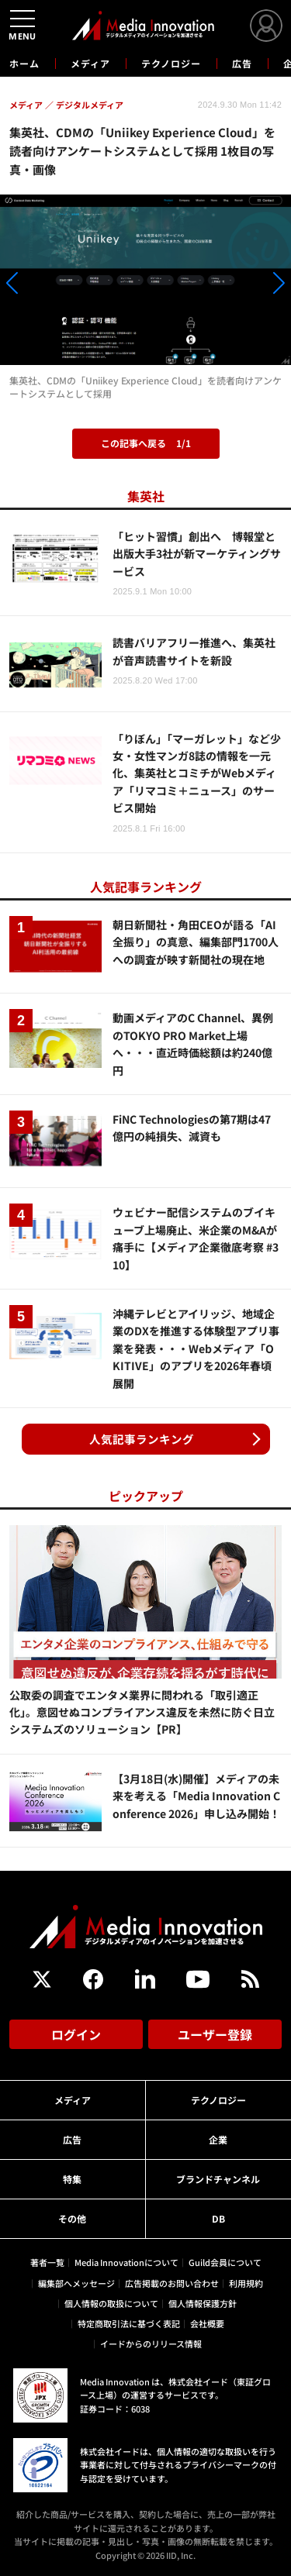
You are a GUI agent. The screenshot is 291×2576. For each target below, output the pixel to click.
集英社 (146, 496)
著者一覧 (47, 2262)
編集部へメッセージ (76, 2283)
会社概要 (207, 2323)
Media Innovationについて (126, 2262)
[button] (44, 284)
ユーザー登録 (215, 2034)
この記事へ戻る (146, 442)
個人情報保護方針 (202, 2303)
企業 (218, 2139)
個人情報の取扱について (111, 2303)
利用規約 (246, 2283)
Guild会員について (225, 2262)
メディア (90, 63)
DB (218, 2218)
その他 (72, 2218)
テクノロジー (171, 63)
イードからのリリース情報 (151, 2343)
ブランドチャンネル (218, 2178)
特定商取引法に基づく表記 (129, 2323)
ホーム (24, 63)
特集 (72, 2178)
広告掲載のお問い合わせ (172, 2283)
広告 (242, 63)
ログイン (76, 2034)
